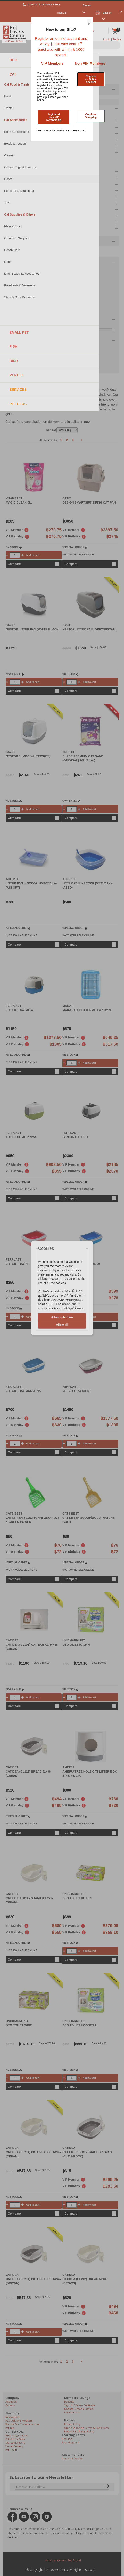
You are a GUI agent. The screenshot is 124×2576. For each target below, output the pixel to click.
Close (89, 21)
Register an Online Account (91, 79)
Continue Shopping (91, 116)
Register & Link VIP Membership (53, 117)
